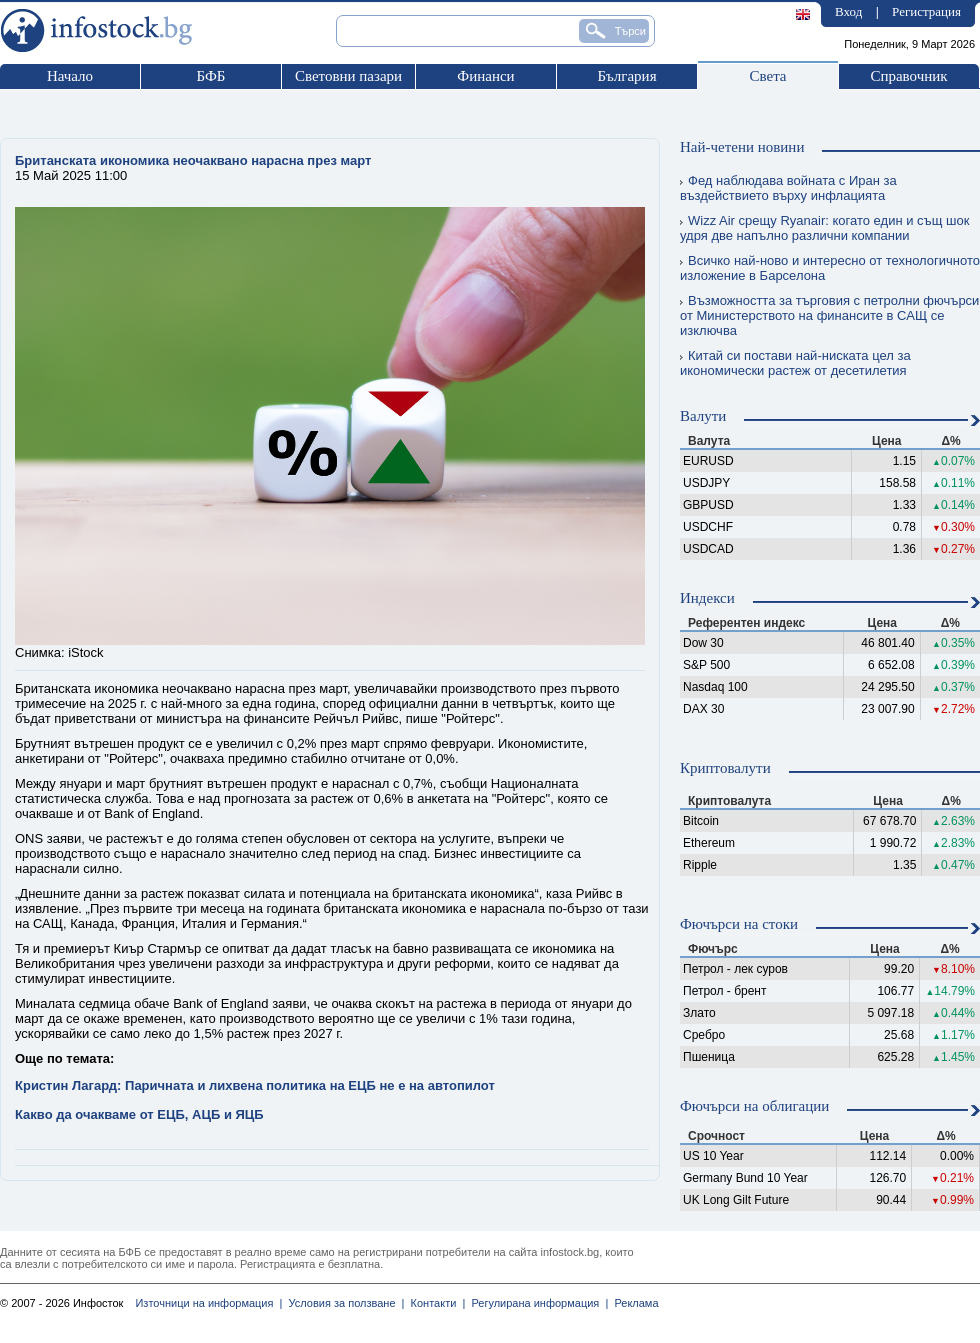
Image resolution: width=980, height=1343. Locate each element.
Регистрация (926, 11)
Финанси (485, 76)
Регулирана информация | (536, 1303)
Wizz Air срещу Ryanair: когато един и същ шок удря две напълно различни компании (824, 228)
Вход (848, 11)
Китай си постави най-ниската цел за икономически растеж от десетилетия (795, 363)
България (626, 76)
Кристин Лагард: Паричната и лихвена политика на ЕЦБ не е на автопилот (255, 1085)
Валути (703, 416)
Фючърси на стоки (739, 924)
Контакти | (434, 1303)
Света (767, 76)
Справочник (908, 76)
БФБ (211, 76)
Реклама (633, 1303)
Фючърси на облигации (754, 1106)
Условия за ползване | (343, 1303)
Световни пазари (348, 76)
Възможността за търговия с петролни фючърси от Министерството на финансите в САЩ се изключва (829, 315)
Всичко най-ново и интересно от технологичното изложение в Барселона (830, 268)
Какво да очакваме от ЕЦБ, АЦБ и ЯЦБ (139, 1114)
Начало (70, 76)
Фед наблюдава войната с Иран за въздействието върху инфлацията (788, 188)
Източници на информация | (208, 1303)
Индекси (707, 598)
